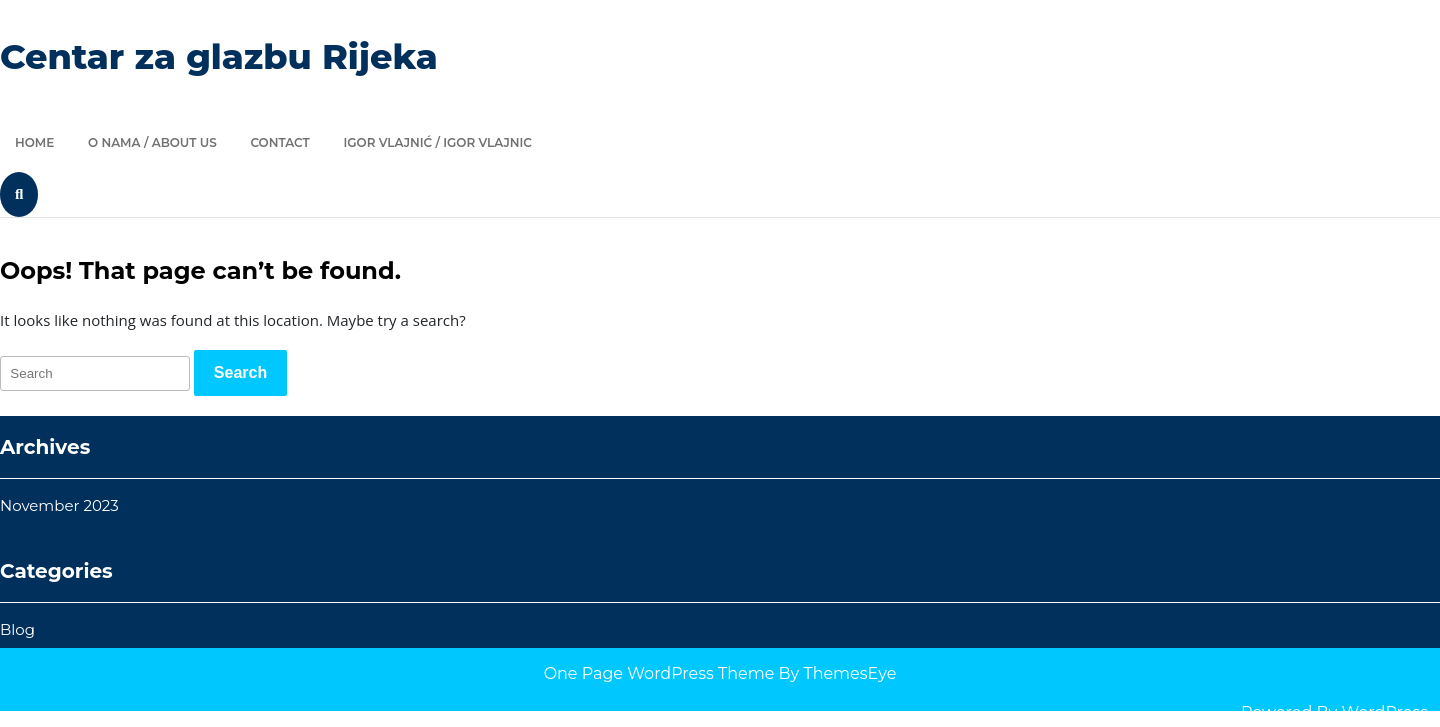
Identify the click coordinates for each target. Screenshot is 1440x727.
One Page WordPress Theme (659, 673)
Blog (17, 629)
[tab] (240, 373)
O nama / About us (152, 142)
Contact (279, 142)
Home (34, 142)
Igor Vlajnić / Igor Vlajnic (437, 142)
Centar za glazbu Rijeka (219, 56)
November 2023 (59, 505)
